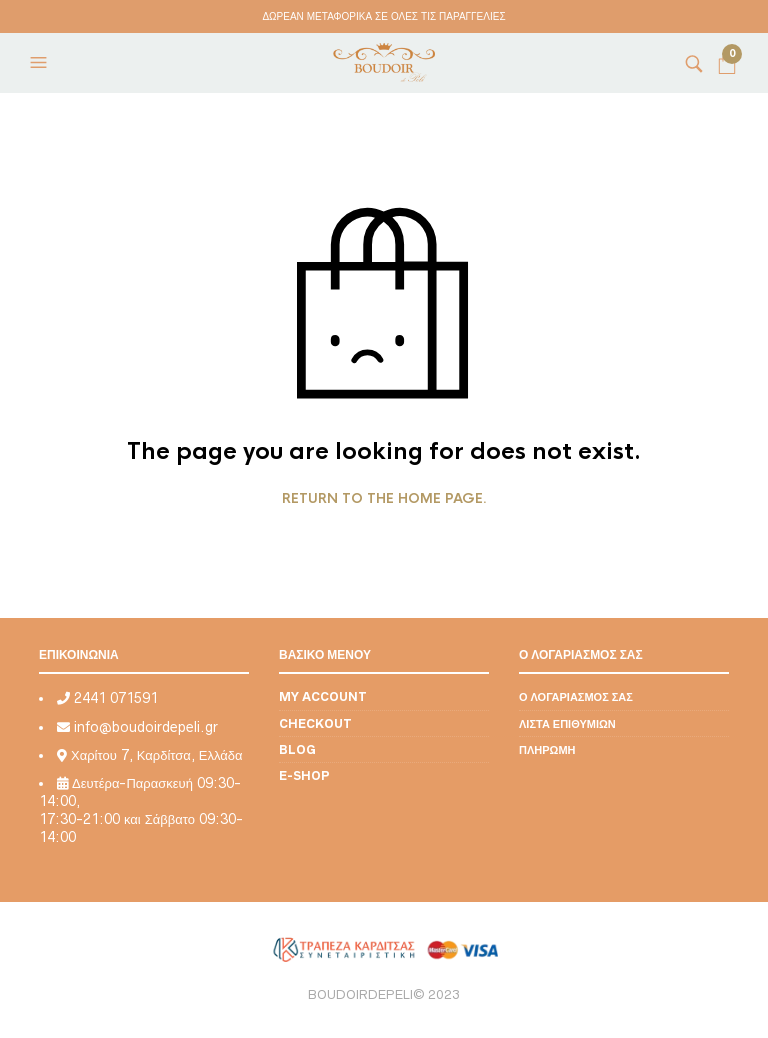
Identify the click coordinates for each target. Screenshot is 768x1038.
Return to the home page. (384, 499)
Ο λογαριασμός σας (576, 696)
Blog (297, 749)
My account (323, 696)
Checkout (315, 723)
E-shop (304, 775)
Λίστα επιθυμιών (567, 723)
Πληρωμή (547, 749)
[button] (41, 63)
